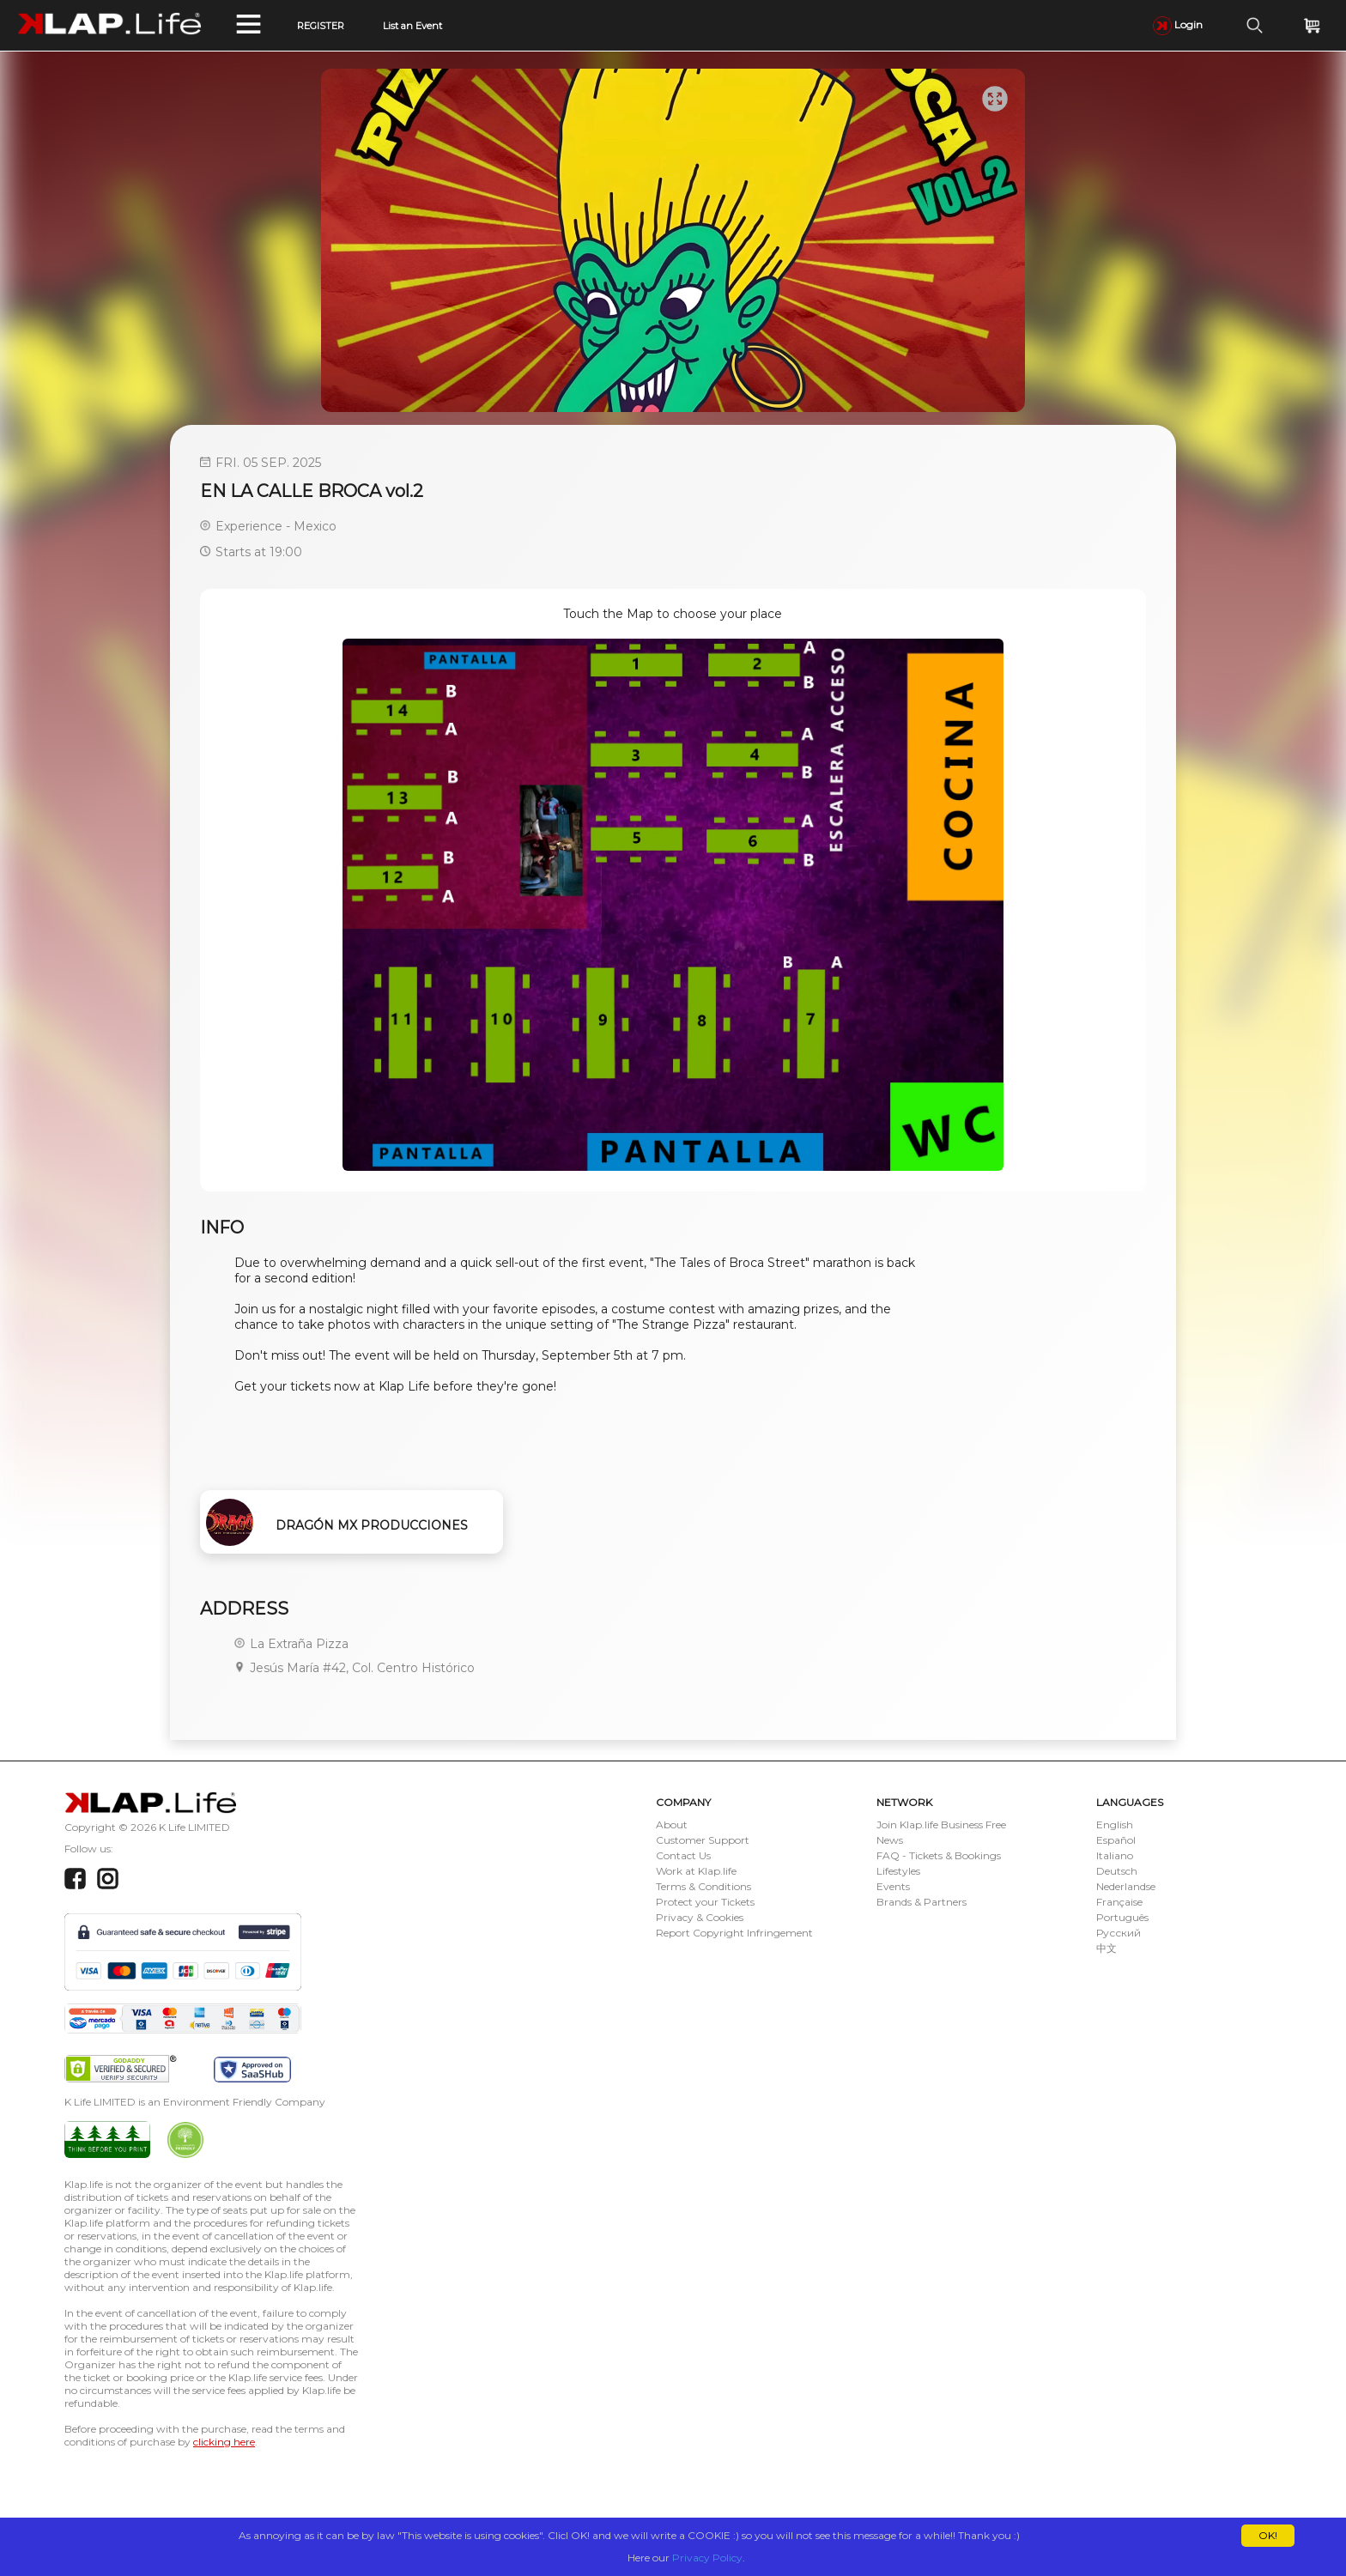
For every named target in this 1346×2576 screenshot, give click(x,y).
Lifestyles (898, 1870)
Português (1122, 1917)
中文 (1106, 1948)
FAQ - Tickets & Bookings (938, 1855)
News (889, 1840)
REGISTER (320, 26)
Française (1119, 1901)
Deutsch (1116, 1870)
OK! (1267, 2535)
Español (1116, 1840)
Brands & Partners (921, 1901)
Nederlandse (1125, 1886)
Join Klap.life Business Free (941, 1824)
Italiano (1114, 1855)
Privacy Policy (707, 2557)
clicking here (224, 2441)
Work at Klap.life (696, 1870)
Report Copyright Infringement (734, 1932)
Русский (1118, 1932)
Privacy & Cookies (699, 1917)
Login (1178, 24)
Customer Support (702, 1840)
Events (893, 1886)
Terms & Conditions (703, 1886)
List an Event (412, 26)
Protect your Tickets (705, 1901)
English (1114, 1824)
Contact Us (683, 1855)
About (672, 1824)
